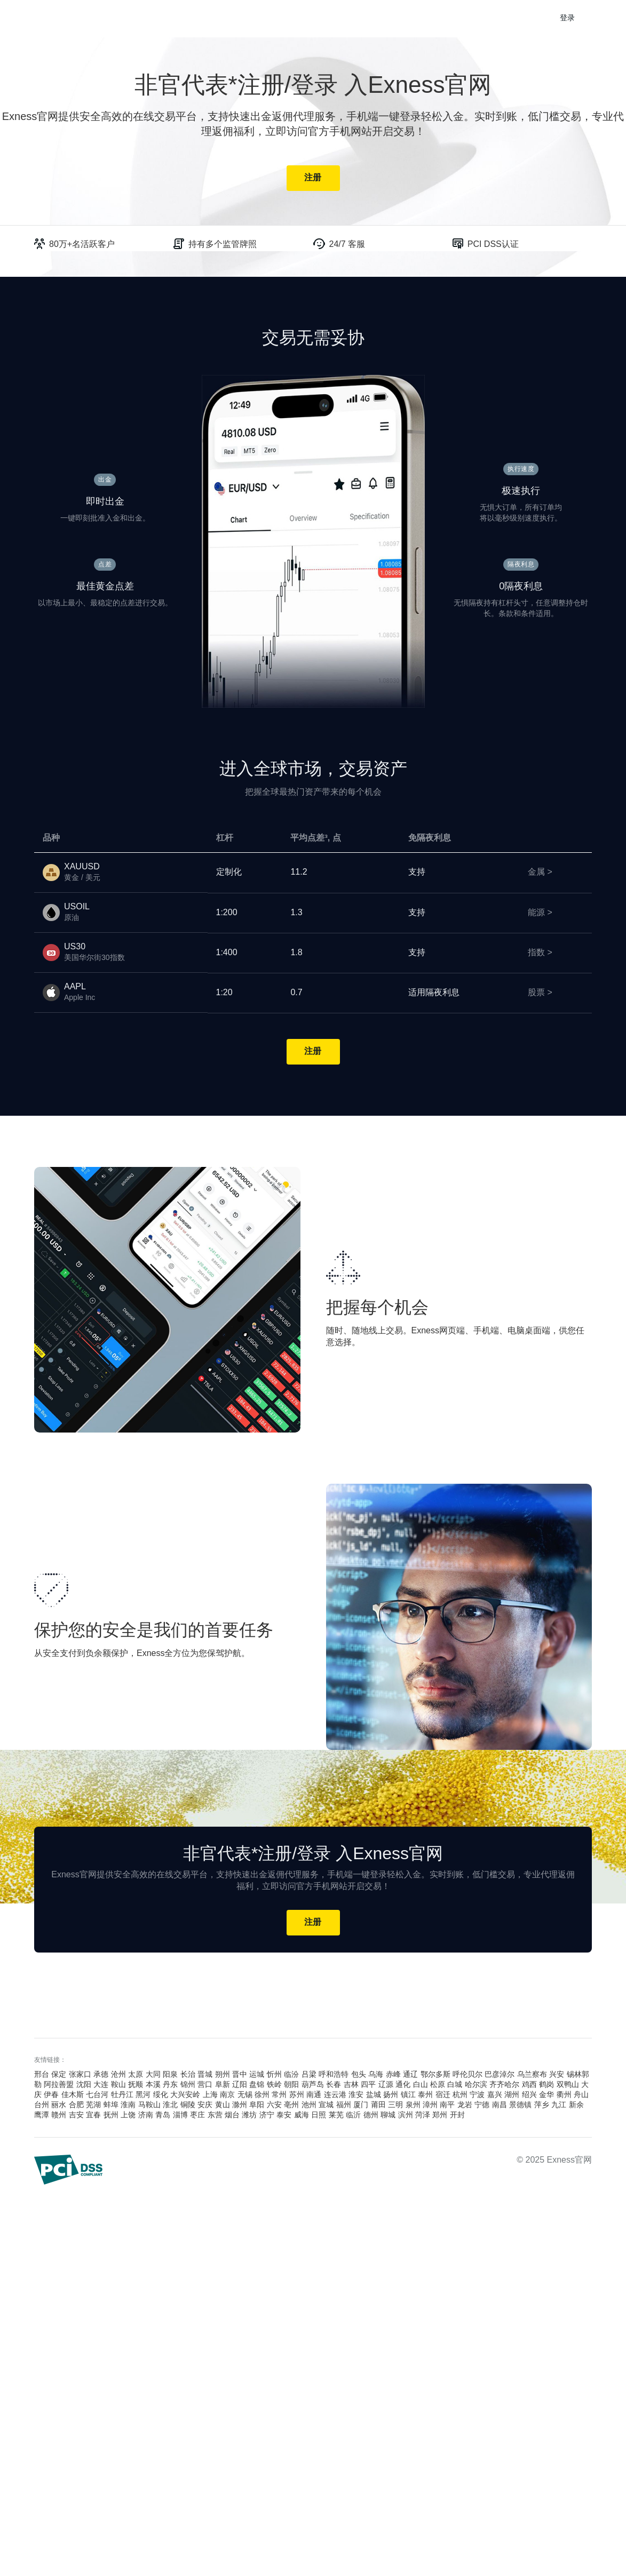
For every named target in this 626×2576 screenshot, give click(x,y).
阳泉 (170, 2075)
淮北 (170, 2105)
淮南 (128, 2105)
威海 (301, 2115)
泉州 (413, 2105)
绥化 (160, 2095)
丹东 (170, 2085)
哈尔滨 (476, 2085)
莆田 (378, 2105)
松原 (437, 2085)
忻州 (274, 2075)
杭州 (460, 2095)
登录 (567, 18)
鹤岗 (546, 2085)
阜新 (222, 2085)
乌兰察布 (532, 2075)
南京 (227, 2095)
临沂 (353, 2115)
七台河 (97, 2095)
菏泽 (422, 2115)
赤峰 (393, 2075)
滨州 (405, 2115)
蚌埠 (111, 2105)
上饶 (128, 2115)
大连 (100, 2085)
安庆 (204, 2105)
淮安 (355, 2095)
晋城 (204, 2075)
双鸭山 (568, 2085)
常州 (279, 2095)
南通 (313, 2095)
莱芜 (336, 2115)
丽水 (58, 2105)
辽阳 (239, 2085)
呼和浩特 (333, 2075)
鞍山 (118, 2085)
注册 (313, 177)
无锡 (244, 2095)
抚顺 (135, 2085)
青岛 (162, 2115)
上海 (210, 2095)
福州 (343, 2105)
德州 (370, 2115)
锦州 (187, 2085)
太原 (135, 2075)
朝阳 (291, 2085)
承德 (100, 2075)
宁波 (477, 2095)
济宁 (266, 2115)
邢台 (41, 2075)
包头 (358, 2075)
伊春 (51, 2095)
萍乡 (541, 2105)
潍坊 (249, 2115)
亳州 (291, 2105)
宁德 (481, 2105)
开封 (457, 2115)
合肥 (76, 2105)
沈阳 (83, 2085)
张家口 (80, 2075)
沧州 (118, 2075)
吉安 (76, 2115)
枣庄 (197, 2115)
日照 (318, 2115)
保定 (58, 2075)
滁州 (239, 2105)
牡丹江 (122, 2095)
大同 (153, 2075)
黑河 (143, 2095)
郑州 (439, 2115)
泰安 (283, 2115)
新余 (576, 2105)
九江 (558, 2105)
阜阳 (256, 2105)
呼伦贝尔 (467, 2075)
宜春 (93, 2115)
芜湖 (93, 2105)
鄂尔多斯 (435, 2075)
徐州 (262, 2095)
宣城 (326, 2105)
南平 (447, 2105)
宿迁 (442, 2095)
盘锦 (256, 2085)
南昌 (499, 2105)
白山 (420, 2085)
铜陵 (187, 2105)
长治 (187, 2075)
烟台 (232, 2115)
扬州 (390, 2095)
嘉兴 (494, 2095)
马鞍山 (149, 2105)
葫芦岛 (313, 2085)
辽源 (385, 2085)
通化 (402, 2085)
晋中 (239, 2075)
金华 (546, 2095)
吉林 (351, 2085)
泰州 (425, 2095)
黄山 (222, 2105)
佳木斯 (72, 2095)
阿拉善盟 (59, 2085)
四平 (368, 2085)
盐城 (373, 2095)
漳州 (430, 2105)
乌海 (375, 2075)
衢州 (564, 2095)
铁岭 (274, 2085)
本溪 (153, 2085)
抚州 (111, 2115)
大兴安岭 (185, 2095)
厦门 (360, 2105)
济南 (145, 2115)
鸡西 (529, 2085)
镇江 (408, 2095)
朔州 (222, 2075)
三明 (395, 2105)
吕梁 (309, 2075)
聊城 (388, 2115)
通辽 (410, 2075)
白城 (454, 2085)
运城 (256, 2075)
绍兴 (529, 2095)
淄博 (180, 2115)
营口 (204, 2085)
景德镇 (520, 2105)
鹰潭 (41, 2115)
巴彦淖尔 (499, 2075)
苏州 (296, 2095)
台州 (41, 2105)
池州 (309, 2105)
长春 (333, 2085)
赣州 (58, 2115)
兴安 (556, 2075)
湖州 (511, 2095)
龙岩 (464, 2105)
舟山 (581, 2095)
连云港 (335, 2095)
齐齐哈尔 (504, 2085)
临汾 (291, 2075)
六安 (274, 2105)
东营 (215, 2115)
